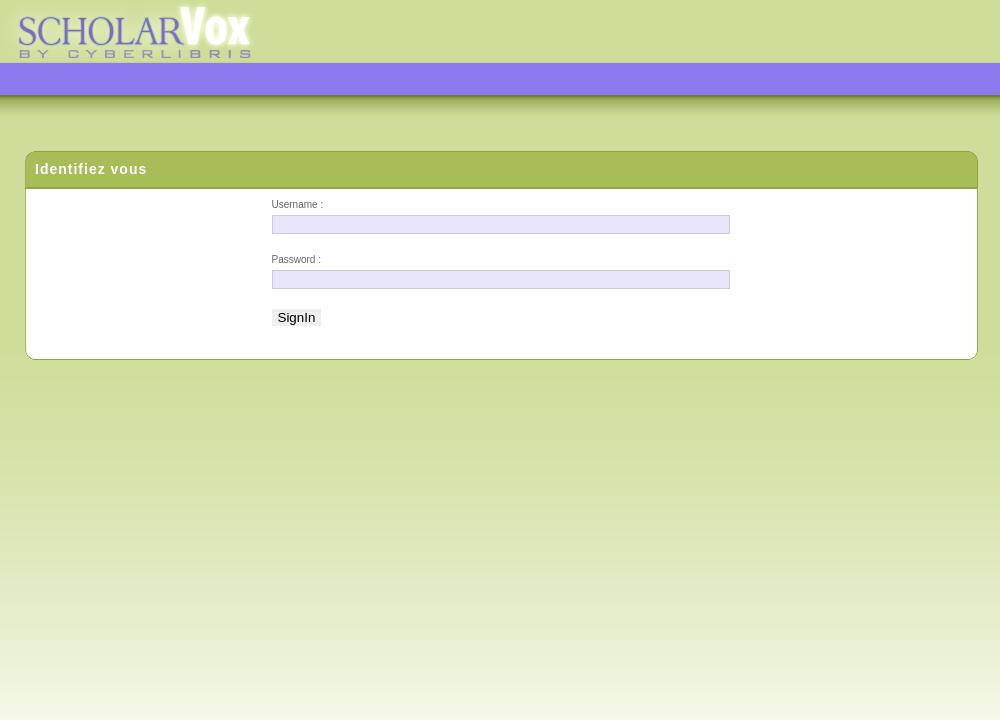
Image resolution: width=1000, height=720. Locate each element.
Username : (298, 204)
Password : (296, 259)
